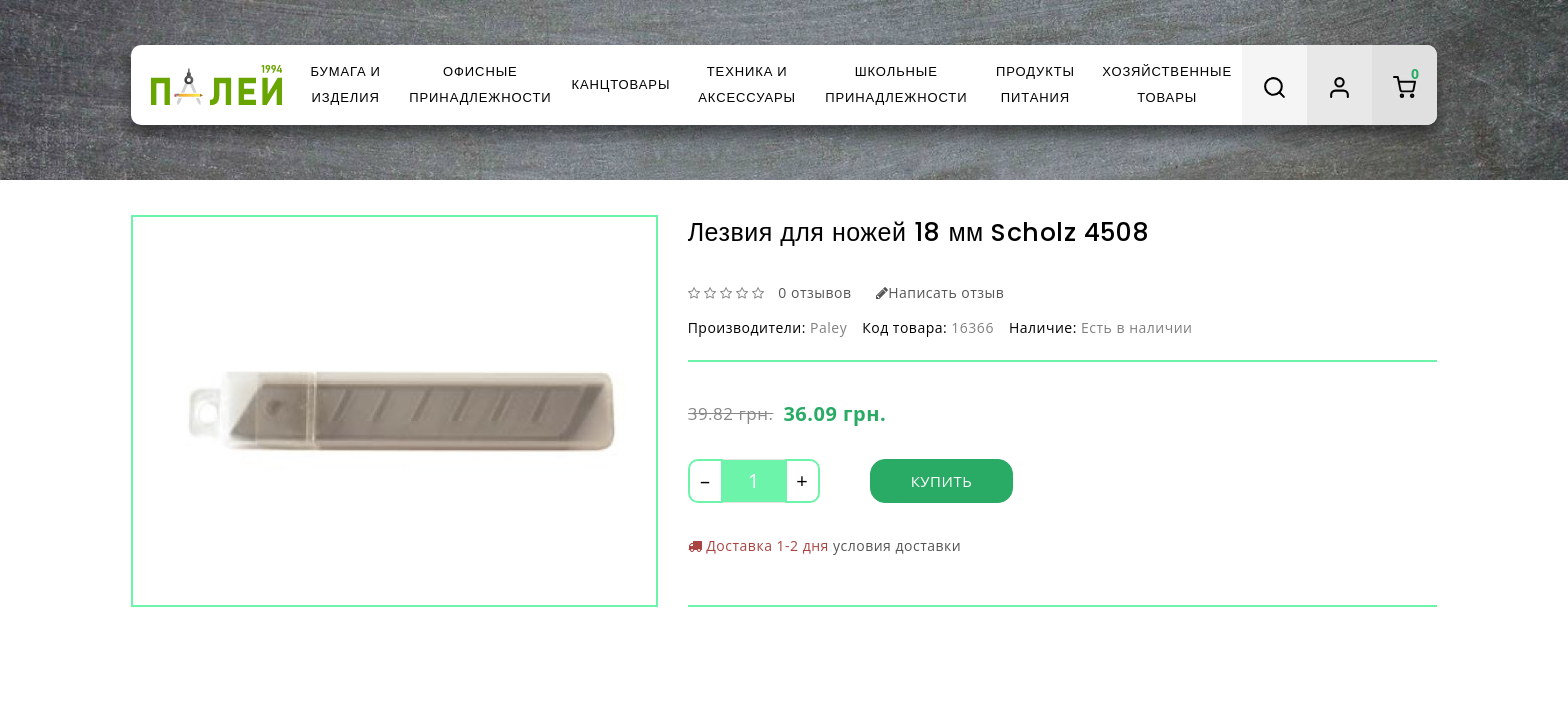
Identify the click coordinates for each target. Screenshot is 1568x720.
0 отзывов (814, 292)
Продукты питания (1035, 84)
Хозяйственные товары (1167, 84)
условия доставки (897, 545)
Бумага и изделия (345, 84)
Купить (942, 481)
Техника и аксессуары (747, 84)
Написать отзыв (940, 292)
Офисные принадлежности (480, 84)
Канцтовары (620, 84)
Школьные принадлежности (896, 84)
